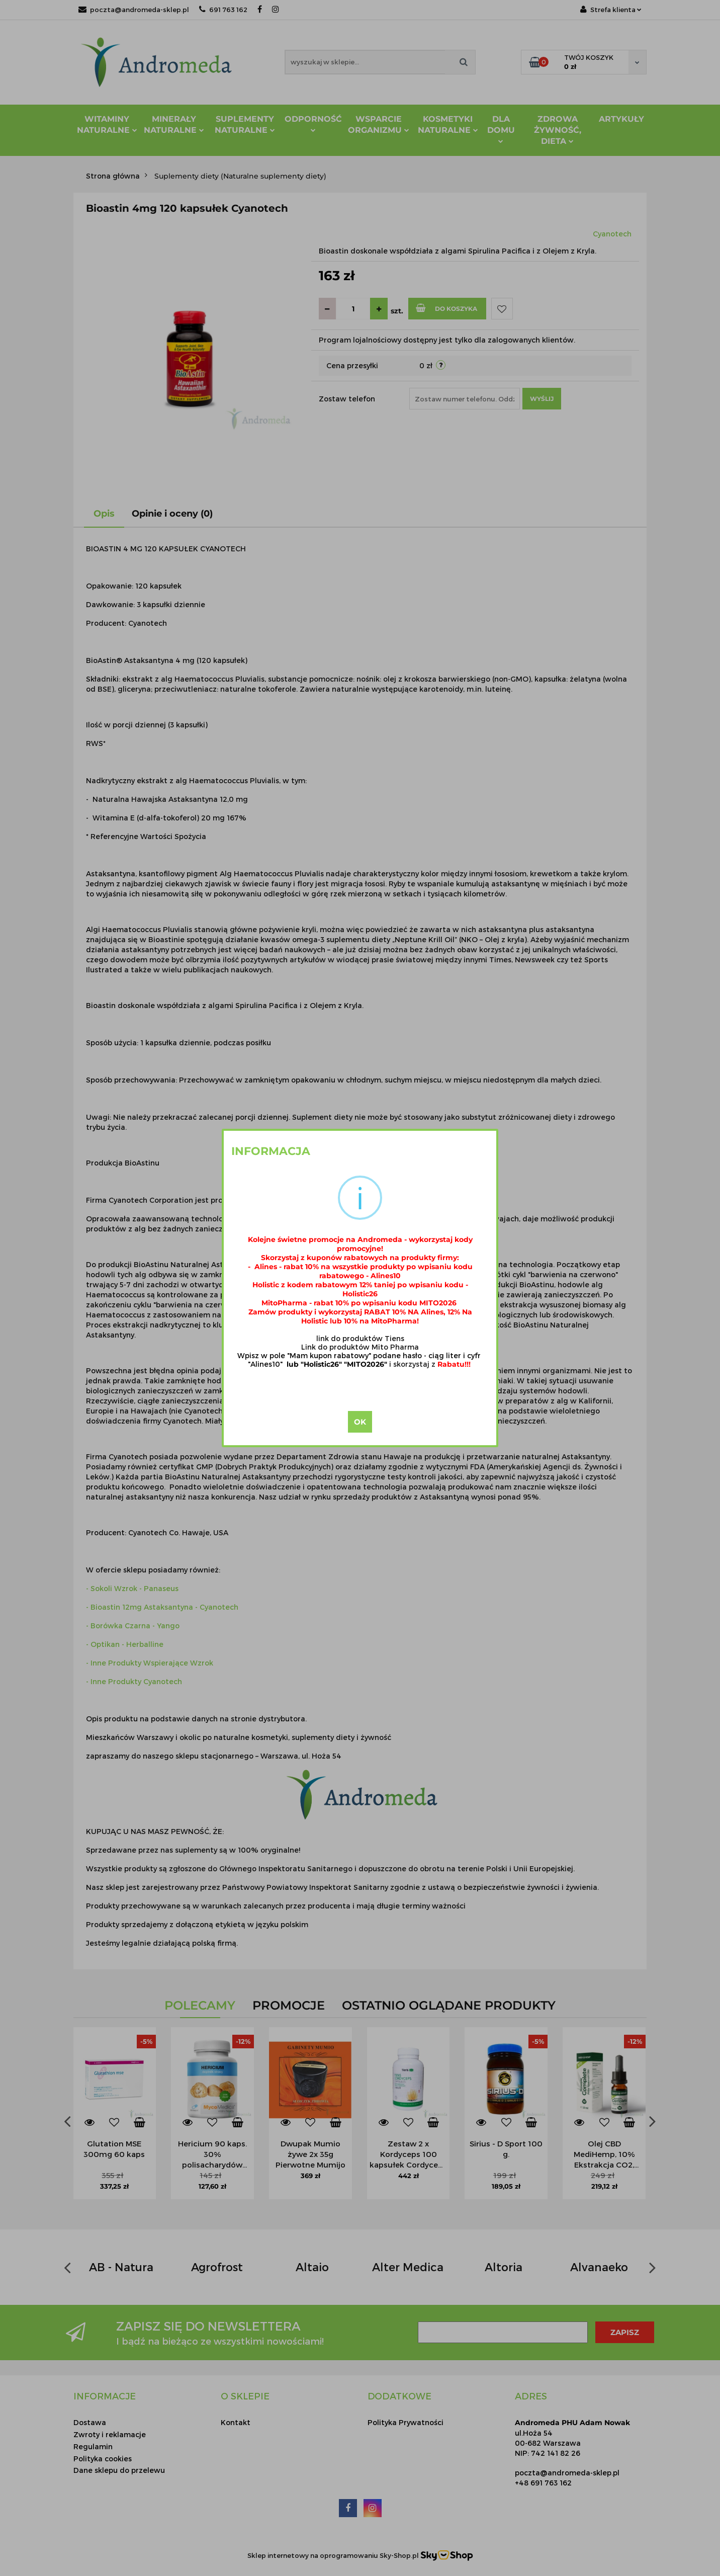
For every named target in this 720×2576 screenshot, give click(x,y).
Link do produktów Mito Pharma (360, 1347)
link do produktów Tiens (360, 1338)
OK (360, 1422)
